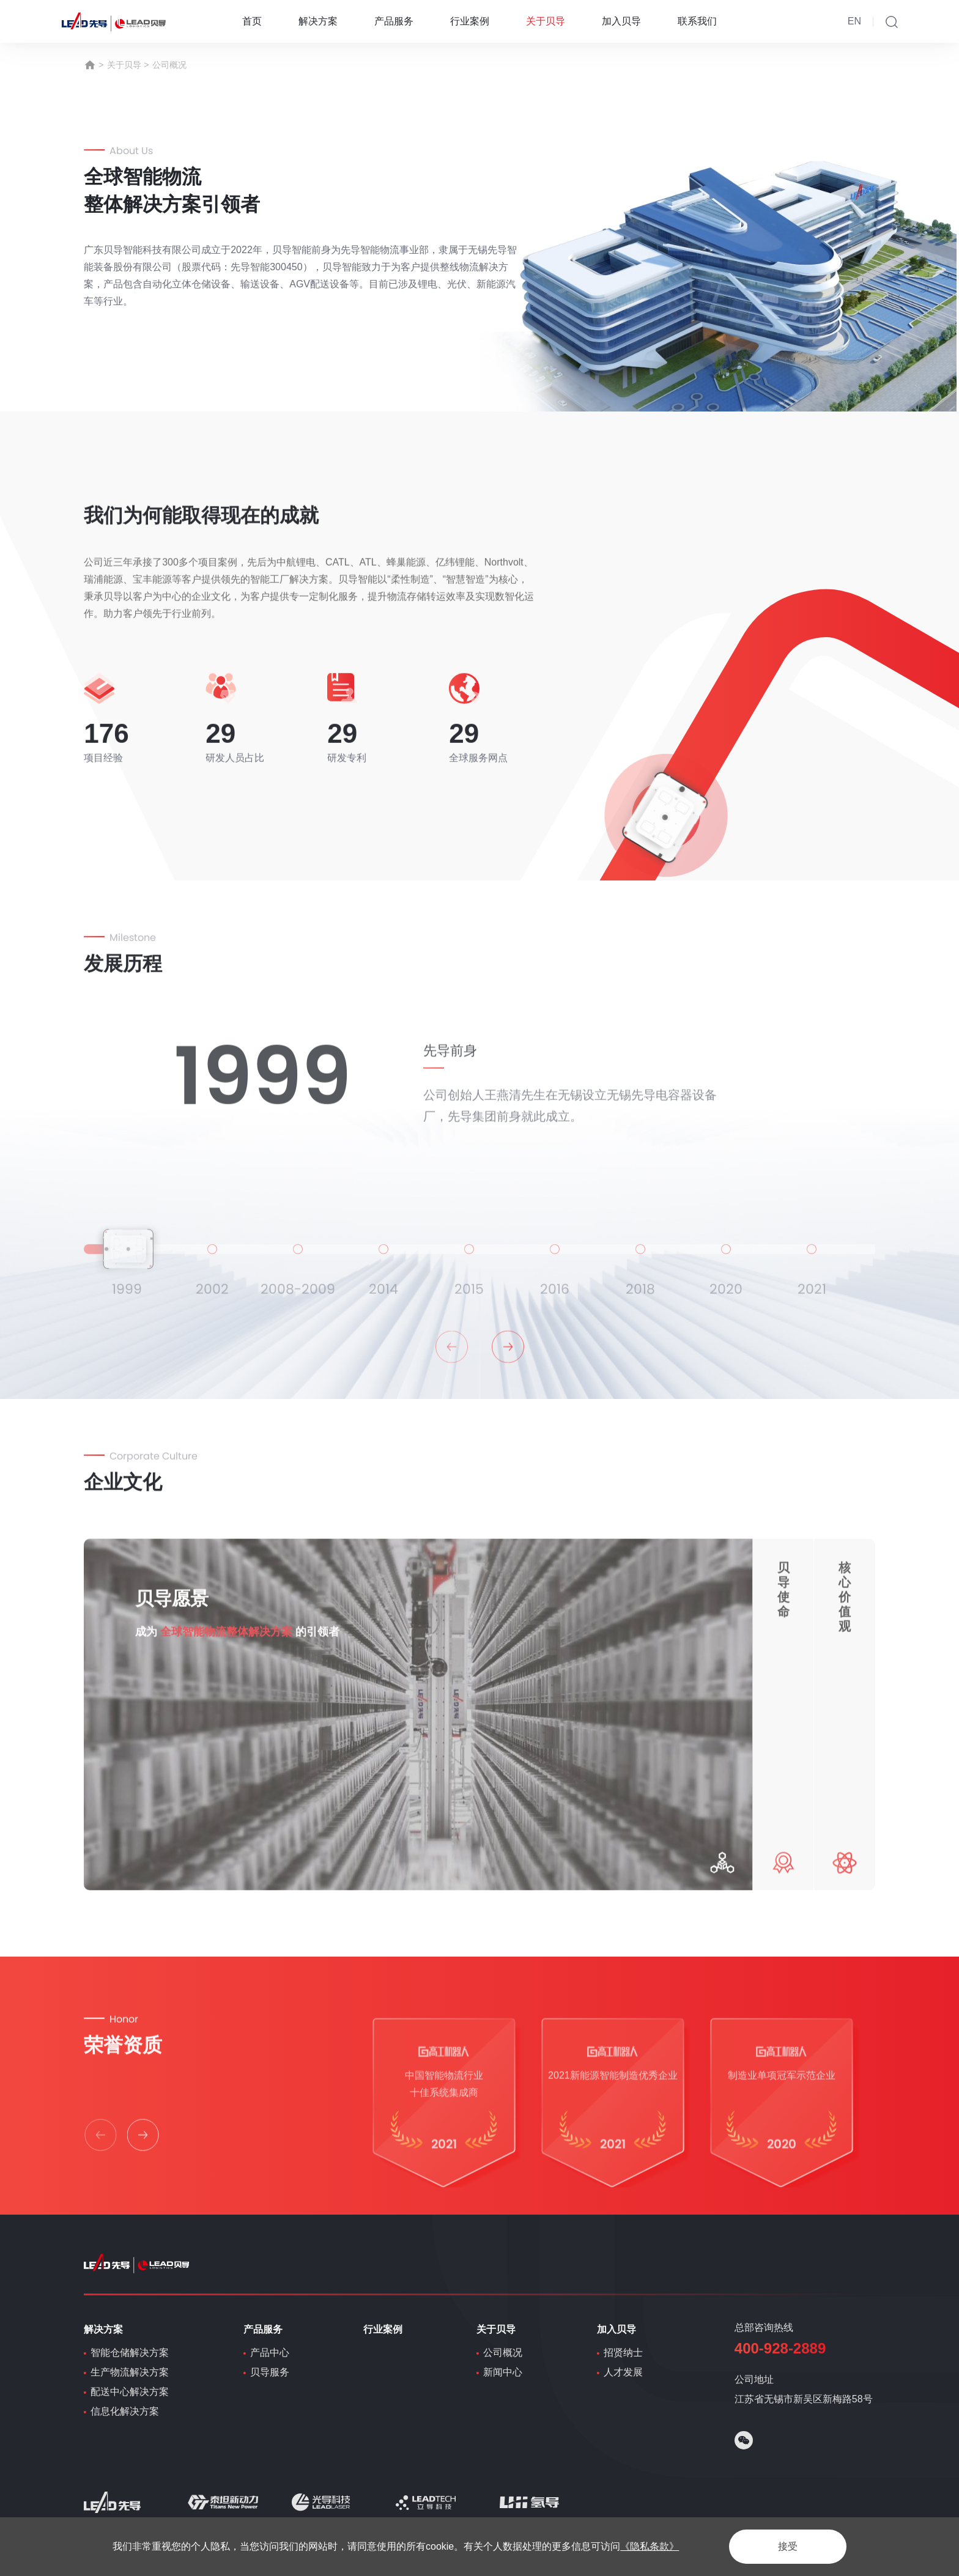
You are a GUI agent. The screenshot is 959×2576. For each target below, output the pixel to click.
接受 (788, 2546)
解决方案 (318, 21)
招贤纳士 (623, 2352)
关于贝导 (545, 21)
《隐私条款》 (649, 2546)
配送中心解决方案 (130, 2391)
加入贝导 (621, 21)
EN (854, 21)
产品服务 (393, 21)
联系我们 (697, 21)
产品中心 (269, 2352)
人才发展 (623, 2372)
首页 (252, 21)
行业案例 (469, 21)
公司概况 (169, 65)
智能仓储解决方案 (130, 2352)
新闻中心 (502, 2372)
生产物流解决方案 (130, 2372)
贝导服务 (269, 2372)
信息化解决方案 (125, 2411)
